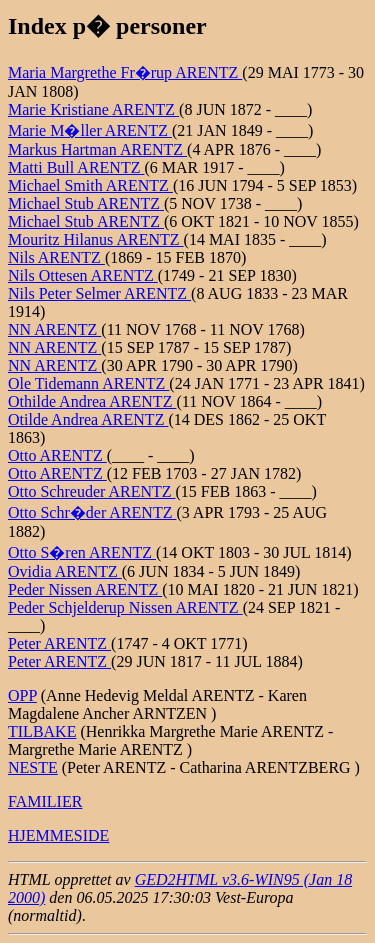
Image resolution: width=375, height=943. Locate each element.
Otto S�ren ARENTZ (82, 552)
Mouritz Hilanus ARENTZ (96, 239)
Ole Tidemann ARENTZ (88, 383)
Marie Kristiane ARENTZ (93, 109)
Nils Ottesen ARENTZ (83, 275)
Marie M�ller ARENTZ (90, 130)
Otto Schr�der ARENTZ (92, 512)
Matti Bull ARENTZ (76, 167)
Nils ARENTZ (56, 257)
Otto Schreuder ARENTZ (92, 491)
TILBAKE (42, 731)
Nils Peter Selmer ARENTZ (99, 293)
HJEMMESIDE (58, 835)
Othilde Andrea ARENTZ (92, 401)
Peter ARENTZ (59, 643)
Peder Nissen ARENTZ (85, 589)
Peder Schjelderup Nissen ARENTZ (125, 607)
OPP (22, 695)
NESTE (33, 767)
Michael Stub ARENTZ (86, 203)
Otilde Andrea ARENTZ (88, 419)
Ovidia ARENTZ (65, 571)
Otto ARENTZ (57, 455)
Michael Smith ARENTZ (90, 185)
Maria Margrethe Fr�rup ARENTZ (125, 72)
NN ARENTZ (54, 329)
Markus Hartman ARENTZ (97, 149)
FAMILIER (45, 801)
